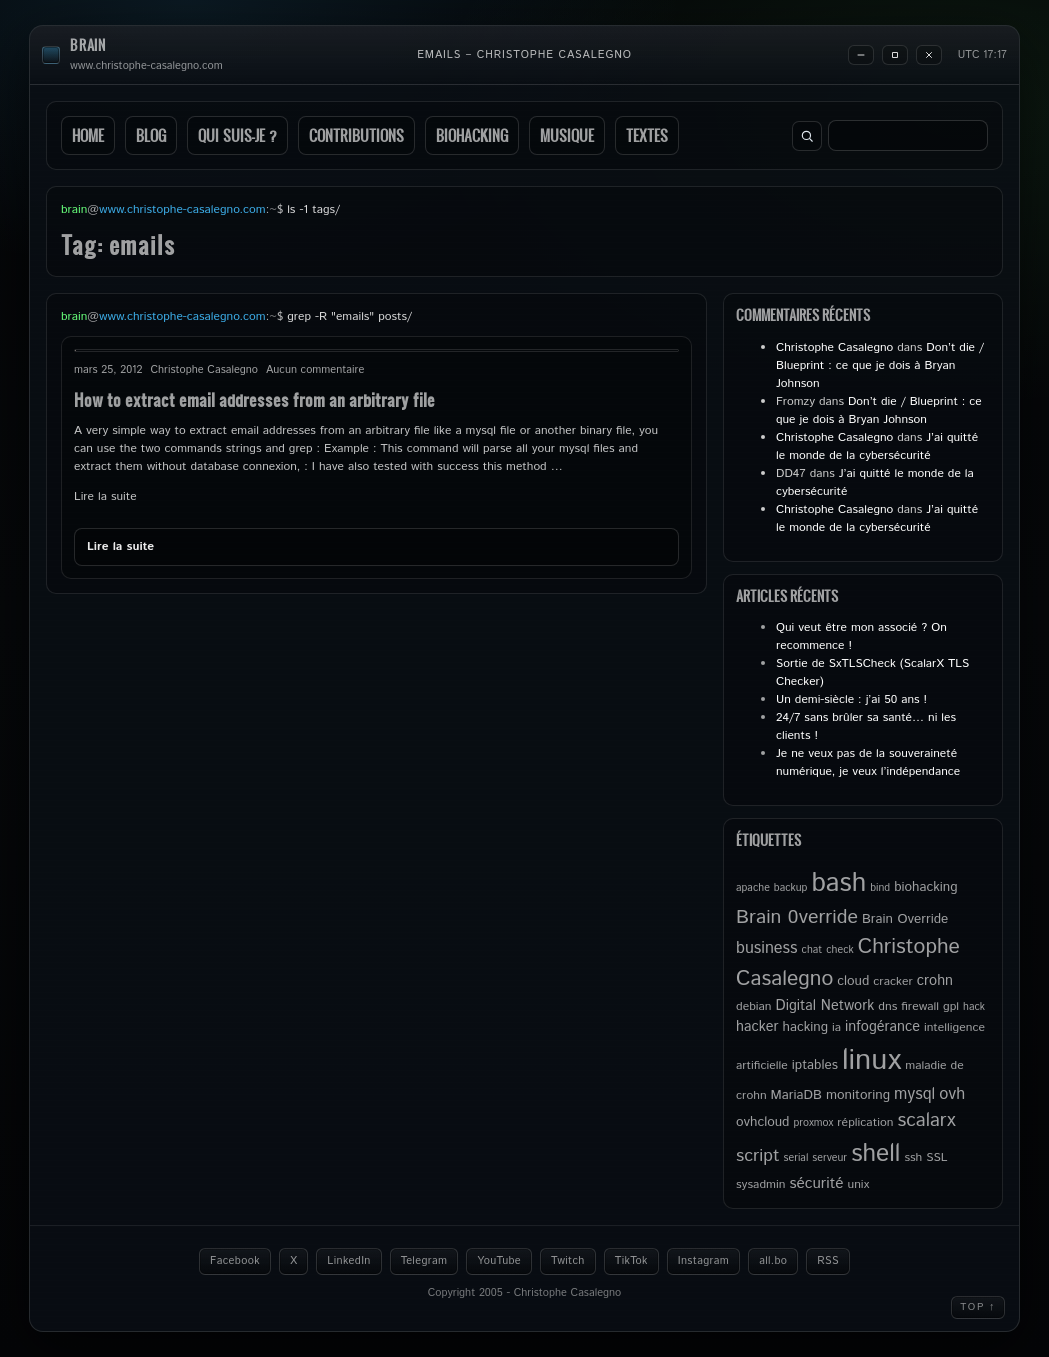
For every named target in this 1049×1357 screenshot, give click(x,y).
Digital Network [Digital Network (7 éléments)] (825, 1006)
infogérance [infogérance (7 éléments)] (882, 1027)
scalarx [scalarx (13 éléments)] (926, 1120)
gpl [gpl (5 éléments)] (951, 1006)
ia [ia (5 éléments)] (836, 1027)
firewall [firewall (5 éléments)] (920, 1006)
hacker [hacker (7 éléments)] (757, 1027)
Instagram (703, 1261)
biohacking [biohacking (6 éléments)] (925, 887)
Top (978, 1307)
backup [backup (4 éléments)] (791, 888)
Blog (151, 135)
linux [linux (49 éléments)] (871, 1060)
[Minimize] (861, 55)
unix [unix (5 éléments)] (859, 1184)
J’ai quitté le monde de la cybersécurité (877, 446)
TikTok (631, 1261)
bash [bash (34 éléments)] (838, 883)
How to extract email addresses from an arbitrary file (254, 399)
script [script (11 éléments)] (758, 1156)
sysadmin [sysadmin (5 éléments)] (760, 1184)
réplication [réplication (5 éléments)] (865, 1122)
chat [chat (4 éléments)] (812, 950)
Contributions (356, 135)
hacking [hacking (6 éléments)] (805, 1027)
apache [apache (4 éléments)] (753, 888)
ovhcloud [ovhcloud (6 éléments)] (762, 1122)
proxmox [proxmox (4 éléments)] (813, 1123)
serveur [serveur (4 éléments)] (829, 1158)
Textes (647, 135)
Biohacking (472, 135)
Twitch (568, 1261)
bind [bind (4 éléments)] (880, 888)
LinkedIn (348, 1261)
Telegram (424, 1261)
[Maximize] (895, 55)
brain (88, 45)
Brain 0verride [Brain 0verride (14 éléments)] (797, 917)
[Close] (929, 55)
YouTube (499, 1261)
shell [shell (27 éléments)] (875, 1154)
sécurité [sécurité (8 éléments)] (816, 1184)
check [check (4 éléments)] (839, 950)
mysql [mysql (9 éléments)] (914, 1094)
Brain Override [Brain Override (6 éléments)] (905, 919)
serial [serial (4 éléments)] (796, 1158)
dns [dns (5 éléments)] (887, 1006)
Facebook (235, 1261)
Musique (567, 135)
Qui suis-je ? (237, 135)
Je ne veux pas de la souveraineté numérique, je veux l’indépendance (868, 762)
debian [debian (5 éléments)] (754, 1006)
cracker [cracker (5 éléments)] (893, 981)
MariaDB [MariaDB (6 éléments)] (796, 1095)
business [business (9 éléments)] (767, 948)
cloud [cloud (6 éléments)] (853, 981)
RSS (828, 1261)
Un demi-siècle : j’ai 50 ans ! (851, 699)
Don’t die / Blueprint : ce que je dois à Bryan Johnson (880, 365)
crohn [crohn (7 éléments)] (935, 981)
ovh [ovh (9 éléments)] (952, 1094)
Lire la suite (105, 496)
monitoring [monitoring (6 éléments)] (858, 1095)
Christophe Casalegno (834, 347)
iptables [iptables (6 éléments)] (815, 1065)
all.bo (773, 1261)
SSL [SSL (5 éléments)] (936, 1157)
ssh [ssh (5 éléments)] (913, 1157)
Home (88, 135)
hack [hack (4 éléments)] (974, 1007)
